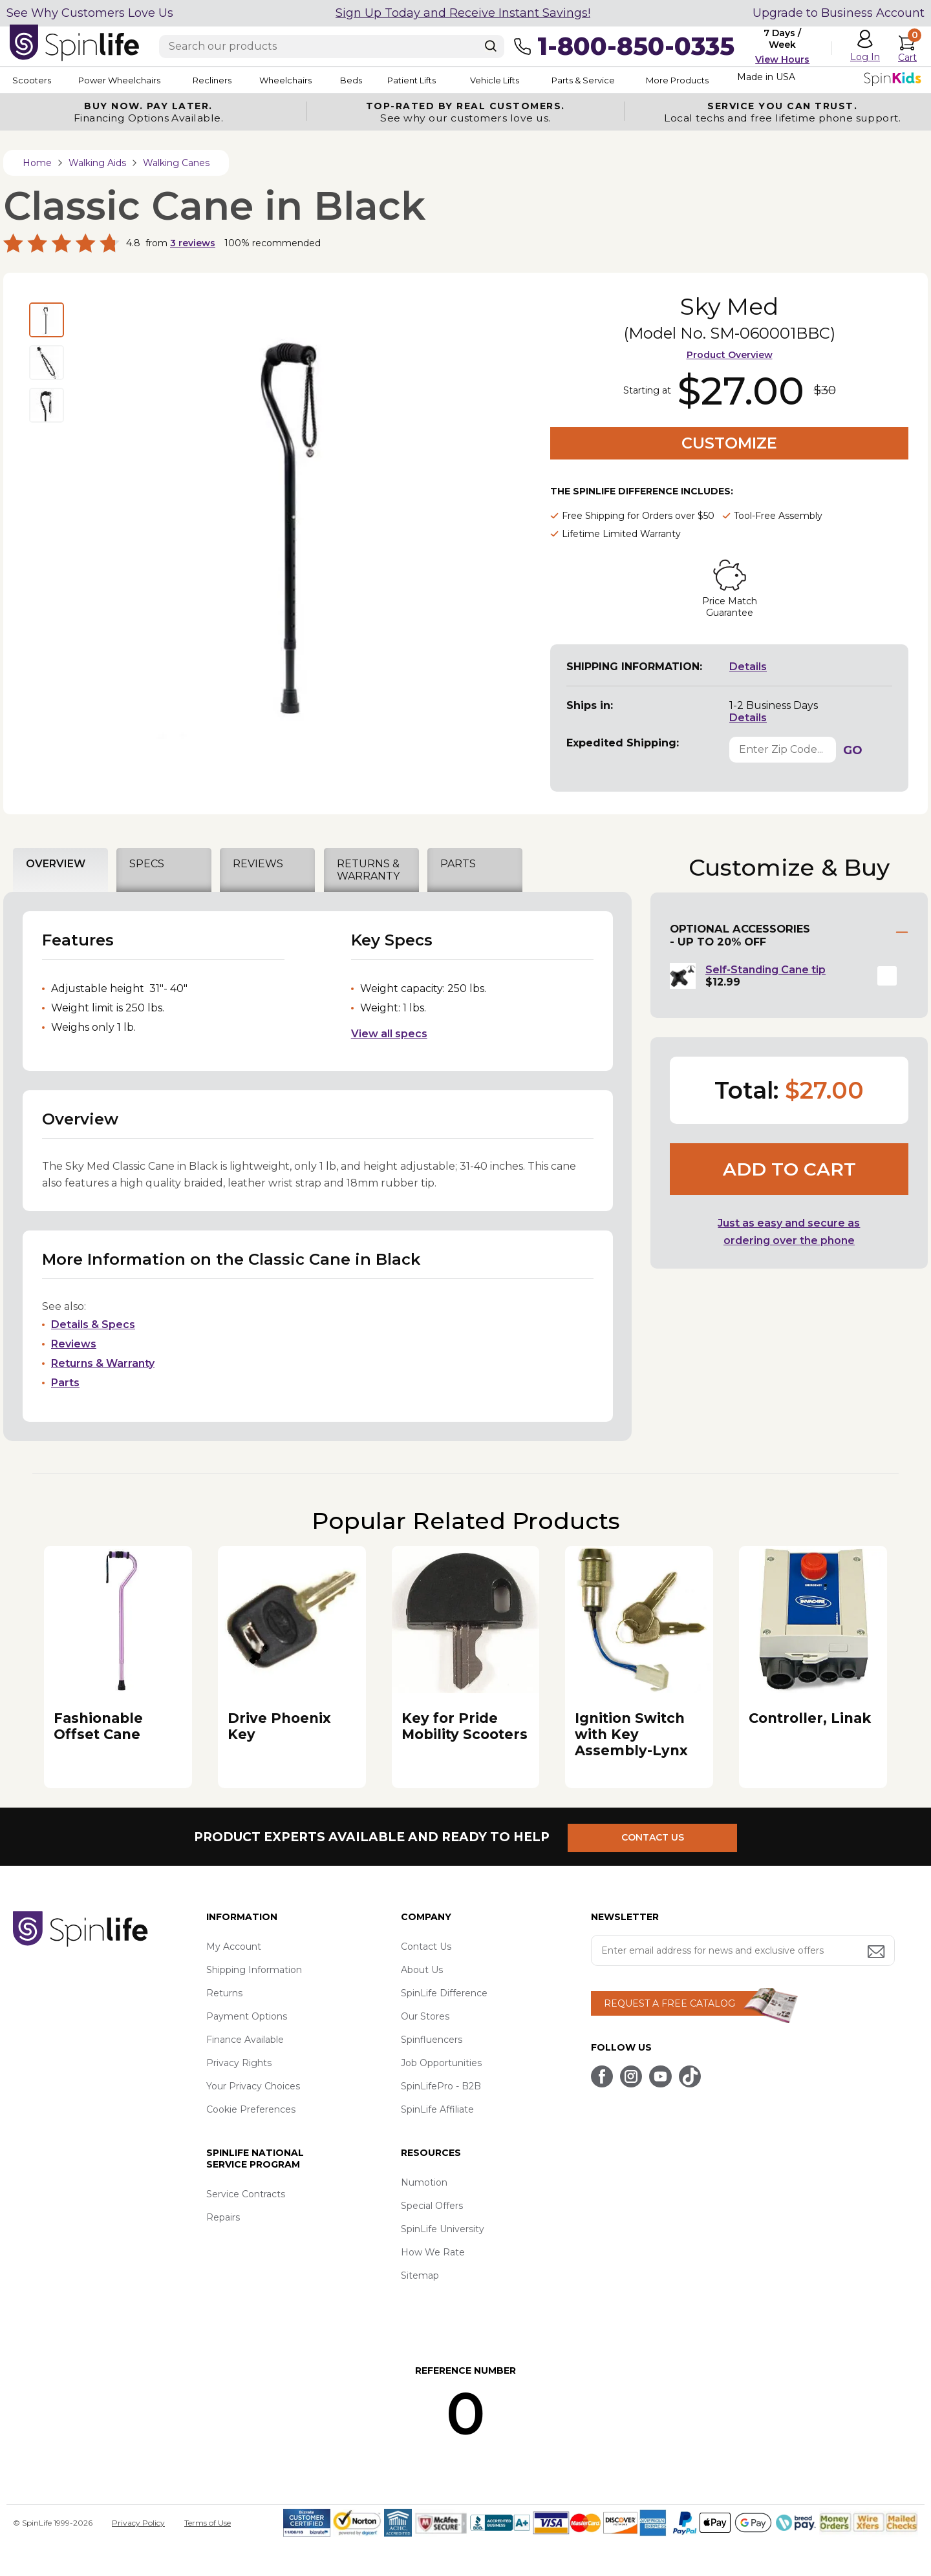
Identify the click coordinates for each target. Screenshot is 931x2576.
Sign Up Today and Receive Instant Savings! (463, 13)
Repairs (223, 2217)
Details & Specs (93, 1324)
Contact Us (426, 1946)
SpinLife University (442, 2229)
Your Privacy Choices (253, 2086)
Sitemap (420, 2275)
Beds (387, 80)
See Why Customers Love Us (89, 13)
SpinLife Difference (444, 1993)
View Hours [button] (782, 59)
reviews (192, 243)
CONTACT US (657, 1836)
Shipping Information (254, 1970)
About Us (422, 1970)
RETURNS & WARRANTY (368, 870)
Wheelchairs (312, 80)
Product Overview (730, 355)
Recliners (230, 80)
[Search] (491, 46)
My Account (233, 1946)
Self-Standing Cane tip (765, 970)
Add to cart (789, 1169)
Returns (224, 1993)
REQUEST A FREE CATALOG (669, 2003)
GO (852, 750)
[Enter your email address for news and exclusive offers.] (743, 1950)
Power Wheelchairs (128, 80)
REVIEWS (258, 864)
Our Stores (425, 2016)
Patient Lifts (458, 80)
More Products (750, 80)
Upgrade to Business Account (839, 13)
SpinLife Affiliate (437, 2109)
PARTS (458, 864)
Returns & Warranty (103, 1363)
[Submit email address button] (877, 1952)
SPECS (146, 864)
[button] (887, 976)
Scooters (30, 80)
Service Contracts (245, 2194)
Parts (65, 1383)
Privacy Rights (239, 2063)
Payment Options (246, 2016)
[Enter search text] (331, 46)
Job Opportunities (441, 2063)
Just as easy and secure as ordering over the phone (789, 1232)
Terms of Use (207, 2523)
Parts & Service (646, 80)
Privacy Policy (138, 2523)
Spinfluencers (431, 2039)
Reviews (73, 1344)
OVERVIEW (55, 864)
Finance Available (245, 2039)
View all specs (389, 1034)
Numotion (424, 2182)
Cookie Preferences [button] (250, 2109)
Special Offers (432, 2206)
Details (748, 666)
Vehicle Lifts (548, 80)
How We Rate (433, 2252)
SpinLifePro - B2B (441, 2086)
